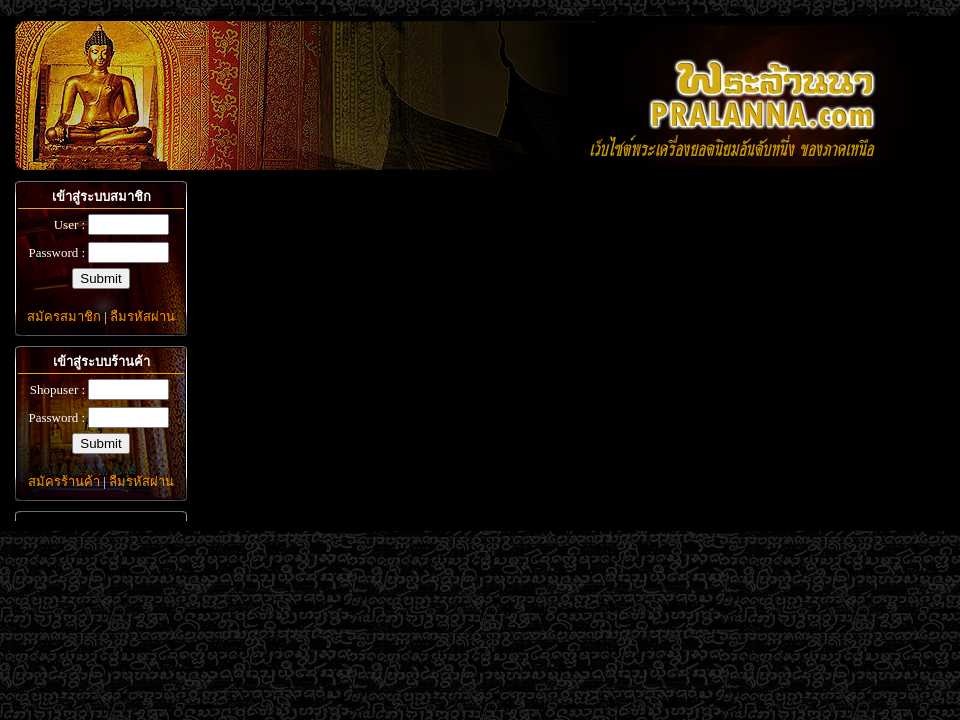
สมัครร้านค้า (64, 481)
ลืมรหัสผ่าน (142, 316)
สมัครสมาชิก (64, 316)
